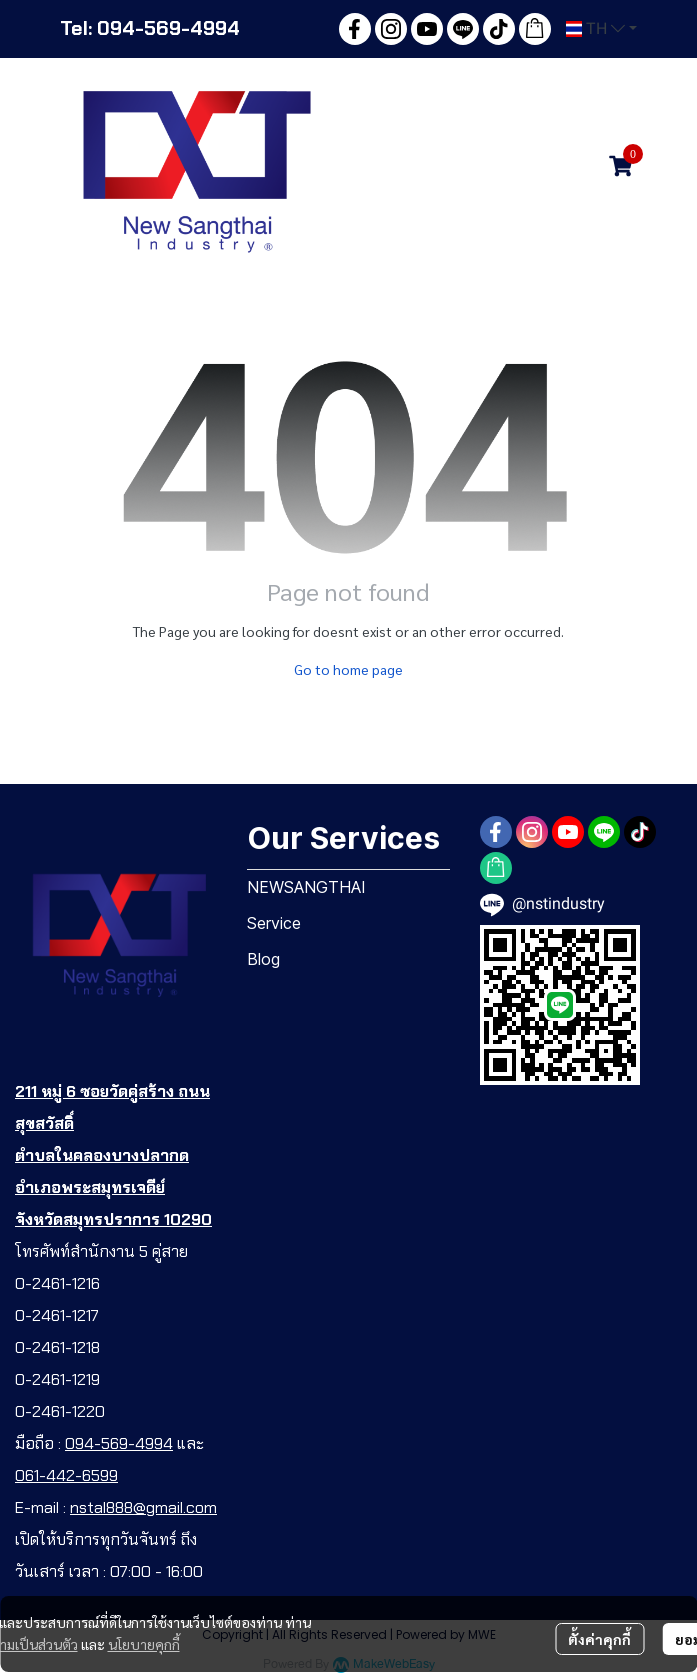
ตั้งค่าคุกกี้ (599, 1639)
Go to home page (348, 669)
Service (274, 923)
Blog (263, 959)
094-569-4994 (119, 1443)
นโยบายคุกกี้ (144, 1644)
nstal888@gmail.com (143, 1507)
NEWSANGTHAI (306, 887)
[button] (601, 29)
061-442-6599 (66, 1475)
